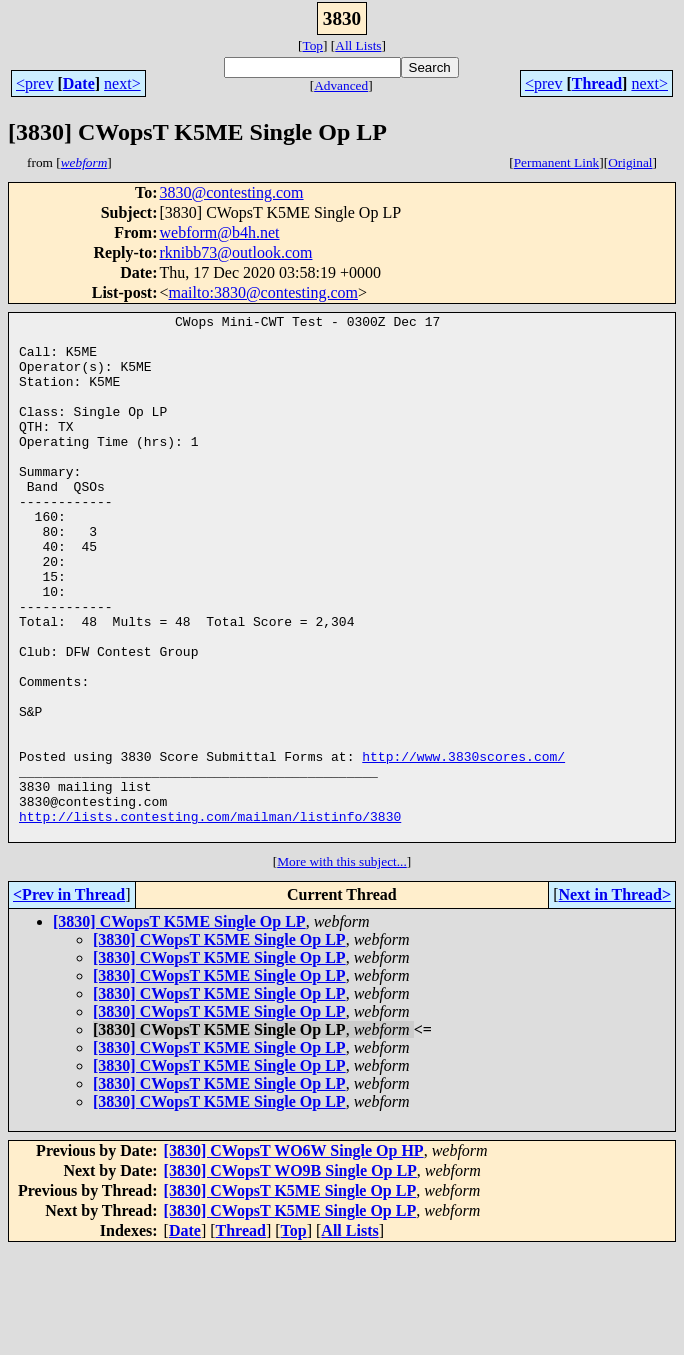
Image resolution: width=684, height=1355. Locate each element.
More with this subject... (342, 966)
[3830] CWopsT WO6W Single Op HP (294, 1255)
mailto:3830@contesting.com (263, 292)
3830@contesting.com (232, 192)
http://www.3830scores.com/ (463, 846)
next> (122, 83)
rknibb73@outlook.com (236, 252)
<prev (34, 83)
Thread (597, 83)
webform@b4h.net (220, 232)
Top (312, 45)
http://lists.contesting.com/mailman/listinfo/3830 (210, 918)
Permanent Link (557, 162)
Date (79, 83)
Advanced (341, 85)
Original (630, 162)
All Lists (358, 45)
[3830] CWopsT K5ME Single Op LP (179, 1026)
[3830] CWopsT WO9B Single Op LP (290, 1275)
